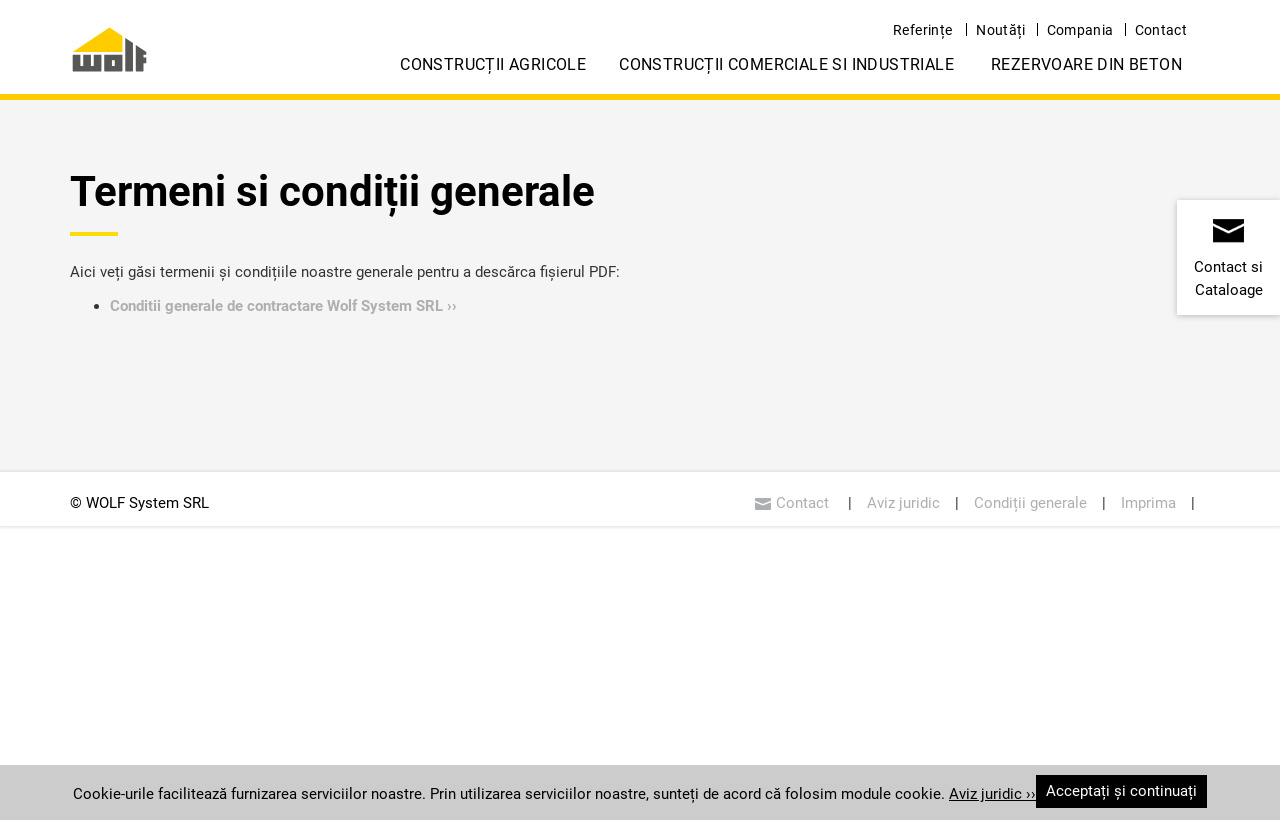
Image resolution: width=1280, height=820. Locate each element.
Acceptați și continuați (1121, 791)
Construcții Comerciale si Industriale (786, 64)
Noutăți (1000, 30)
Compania (1080, 30)
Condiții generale (1030, 503)
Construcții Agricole (493, 64)
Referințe (922, 30)
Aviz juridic (903, 503)
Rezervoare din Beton (1086, 64)
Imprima (1148, 503)
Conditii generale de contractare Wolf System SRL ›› (283, 306)
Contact (1161, 30)
